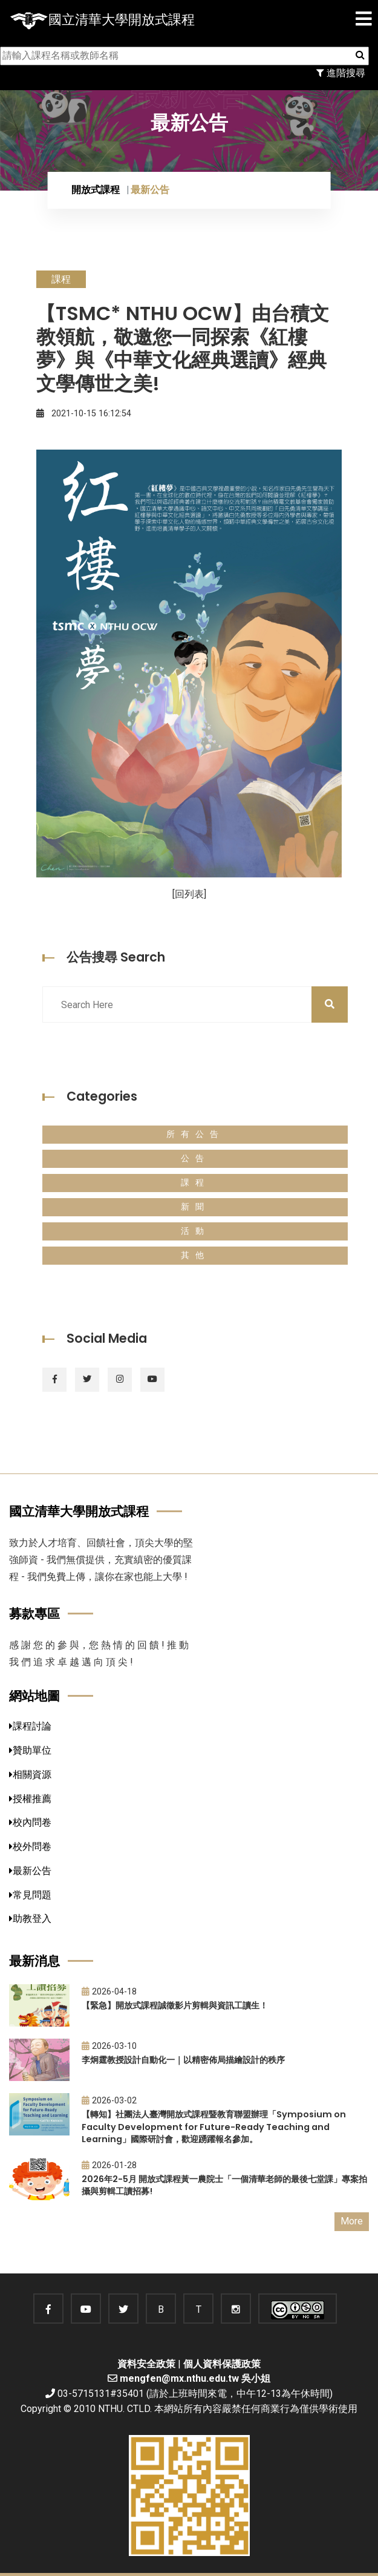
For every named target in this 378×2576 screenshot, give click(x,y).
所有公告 (195, 1134)
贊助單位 (30, 1750)
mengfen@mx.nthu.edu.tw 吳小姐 (195, 2378)
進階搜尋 (340, 73)
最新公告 (30, 1870)
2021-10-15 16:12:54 (83, 413)
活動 (195, 1231)
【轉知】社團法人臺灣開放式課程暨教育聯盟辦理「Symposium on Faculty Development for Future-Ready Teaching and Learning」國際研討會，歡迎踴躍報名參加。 (214, 2126)
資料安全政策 (146, 2364)
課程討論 (30, 1726)
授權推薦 (30, 1798)
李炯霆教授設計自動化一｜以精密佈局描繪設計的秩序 (183, 2060)
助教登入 (30, 1918)
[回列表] (189, 894)
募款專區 (34, 1613)
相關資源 (30, 1774)
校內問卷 (30, 1822)
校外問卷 (30, 1846)
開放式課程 (95, 189)
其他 (195, 1255)
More (352, 2221)
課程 (195, 1183)
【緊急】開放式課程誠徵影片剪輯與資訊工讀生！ (175, 2005)
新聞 (195, 1207)
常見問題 (30, 1895)
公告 (195, 1158)
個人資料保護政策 (222, 2364)
